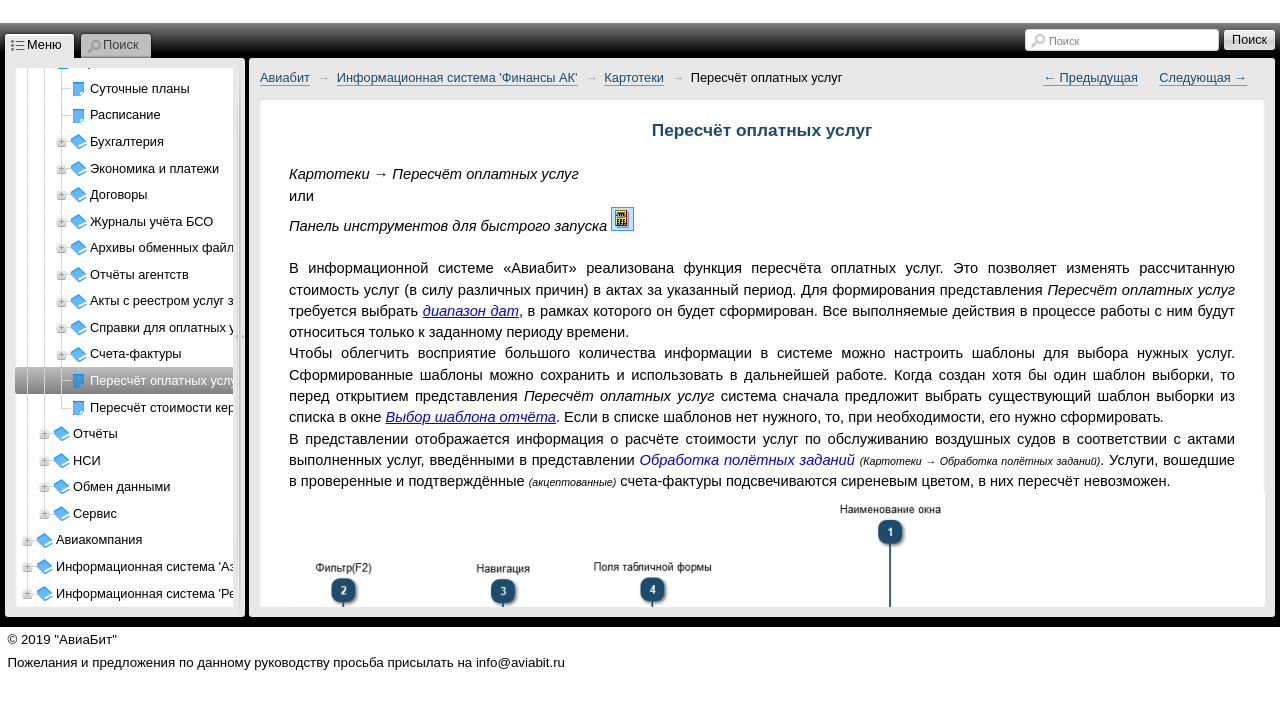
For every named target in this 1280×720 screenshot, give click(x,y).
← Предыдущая (1090, 77)
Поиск (1064, 41)
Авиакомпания (99, 539)
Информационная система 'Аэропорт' (168, 566)
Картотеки (634, 77)
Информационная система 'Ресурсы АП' (175, 593)
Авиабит (285, 77)
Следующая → (1203, 77)
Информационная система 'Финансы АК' (457, 77)
